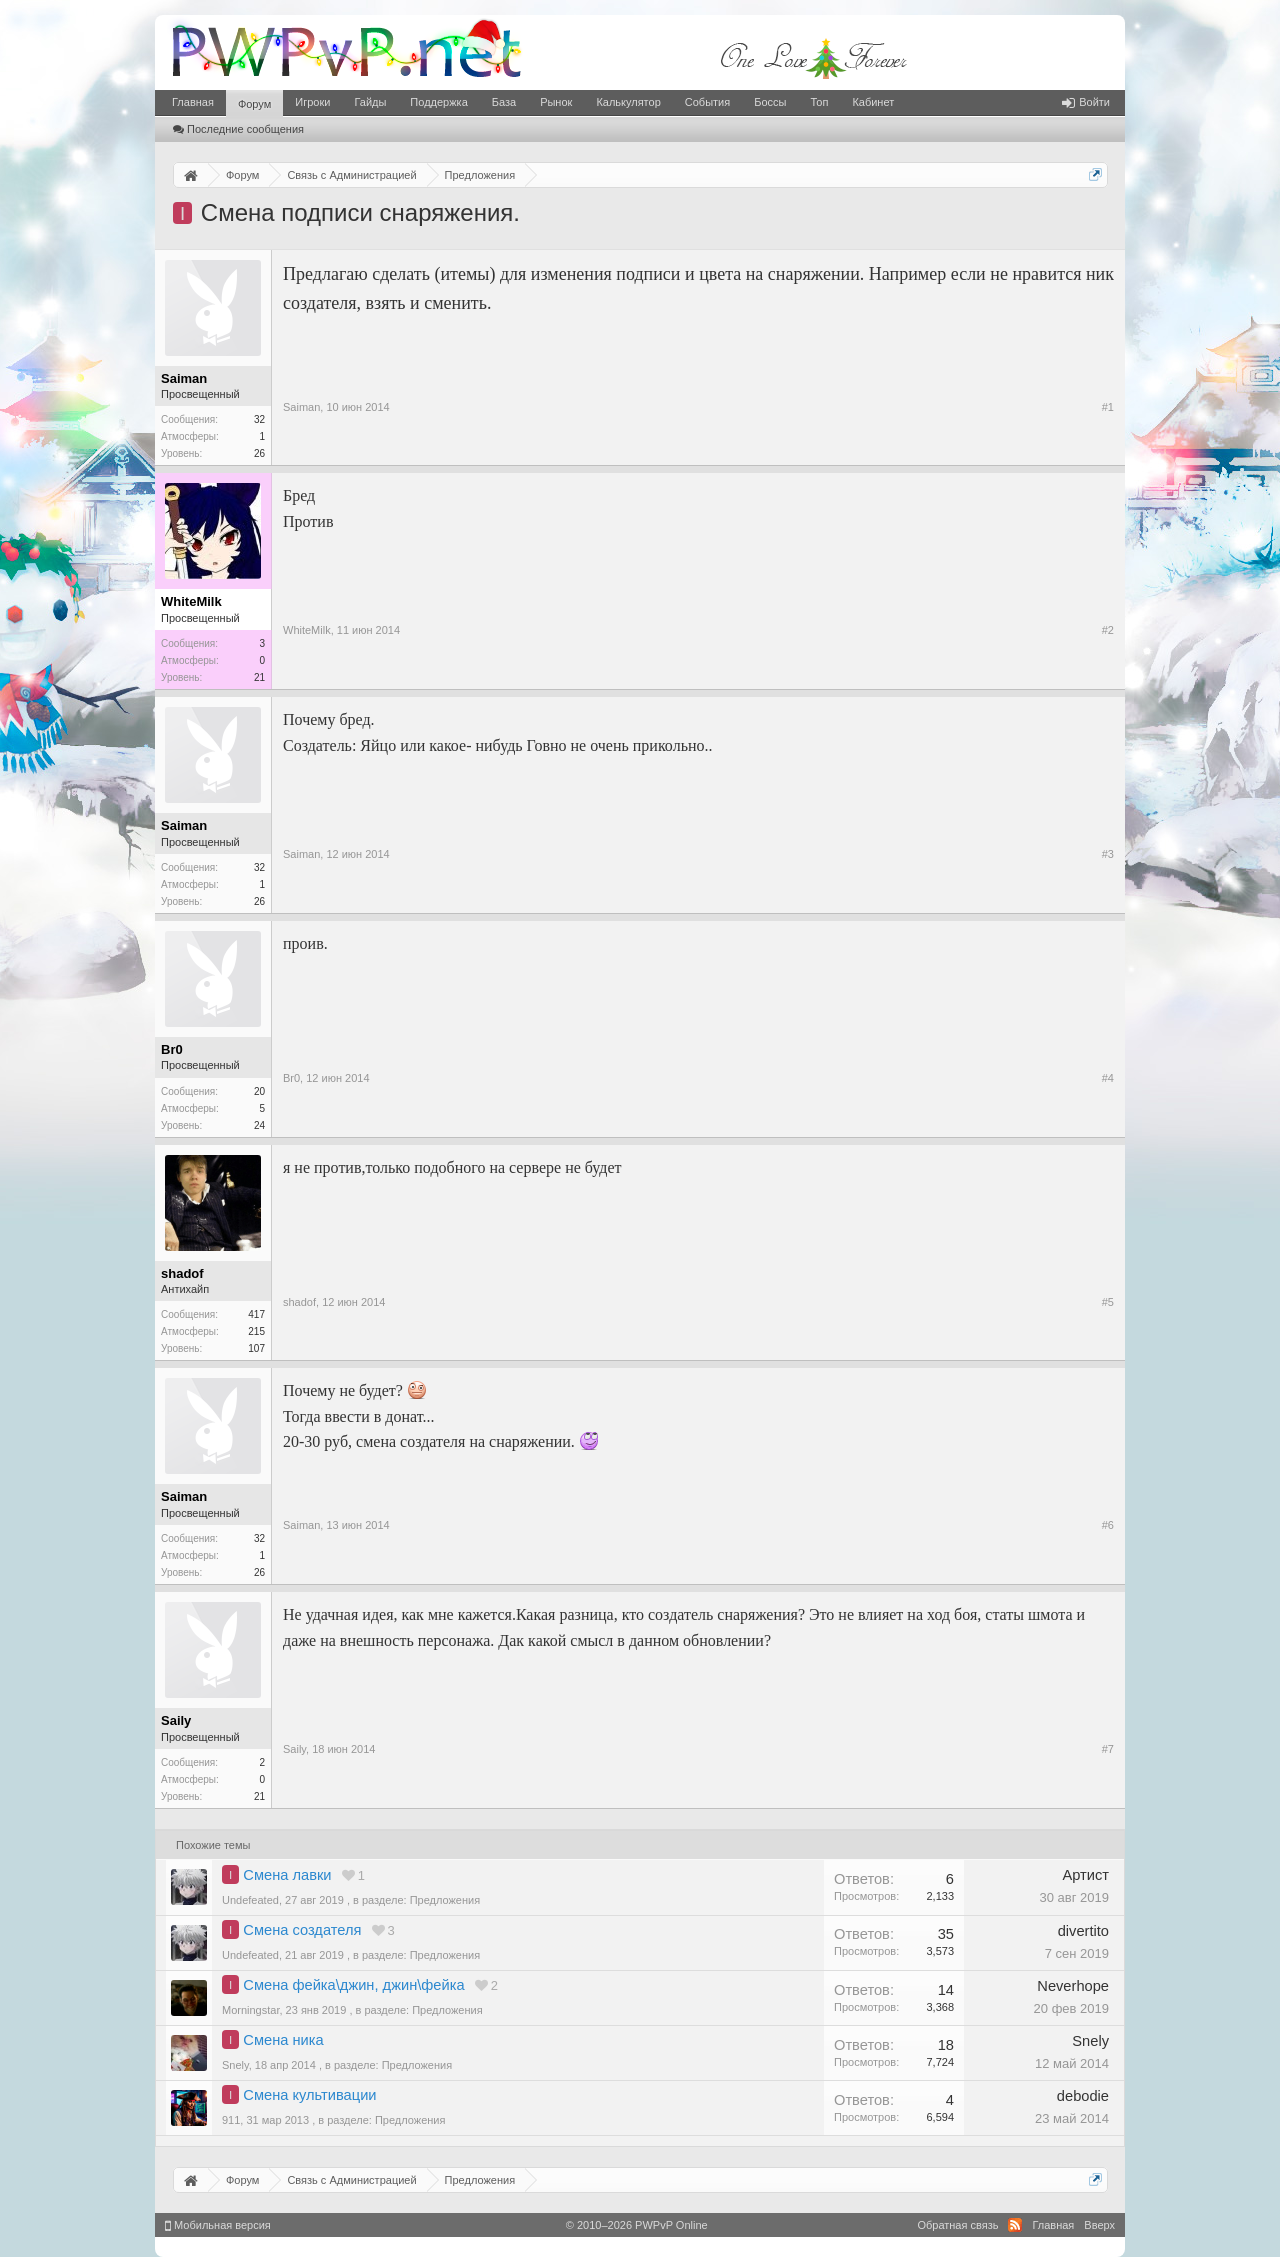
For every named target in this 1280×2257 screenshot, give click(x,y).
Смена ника (283, 2040)
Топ (819, 102)
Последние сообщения (238, 129)
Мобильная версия (218, 2225)
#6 (1108, 1525)
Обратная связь (957, 2225)
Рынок (556, 102)
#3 (1108, 854)
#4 (1108, 1078)
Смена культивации (309, 2095)
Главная (193, 102)
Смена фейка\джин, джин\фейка (353, 1985)
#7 (1108, 1749)
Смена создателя (302, 1930)
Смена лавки (287, 1875)
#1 (1108, 407)
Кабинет (873, 102)
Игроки (312, 102)
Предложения (445, 1900)
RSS (1015, 2225)
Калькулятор (628, 102)
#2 (1108, 630)
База (504, 102)
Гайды (370, 102)
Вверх (1099, 2225)
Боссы (770, 102)
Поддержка (438, 102)
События (707, 102)
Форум (254, 104)
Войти (1086, 102)
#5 (1108, 1302)
